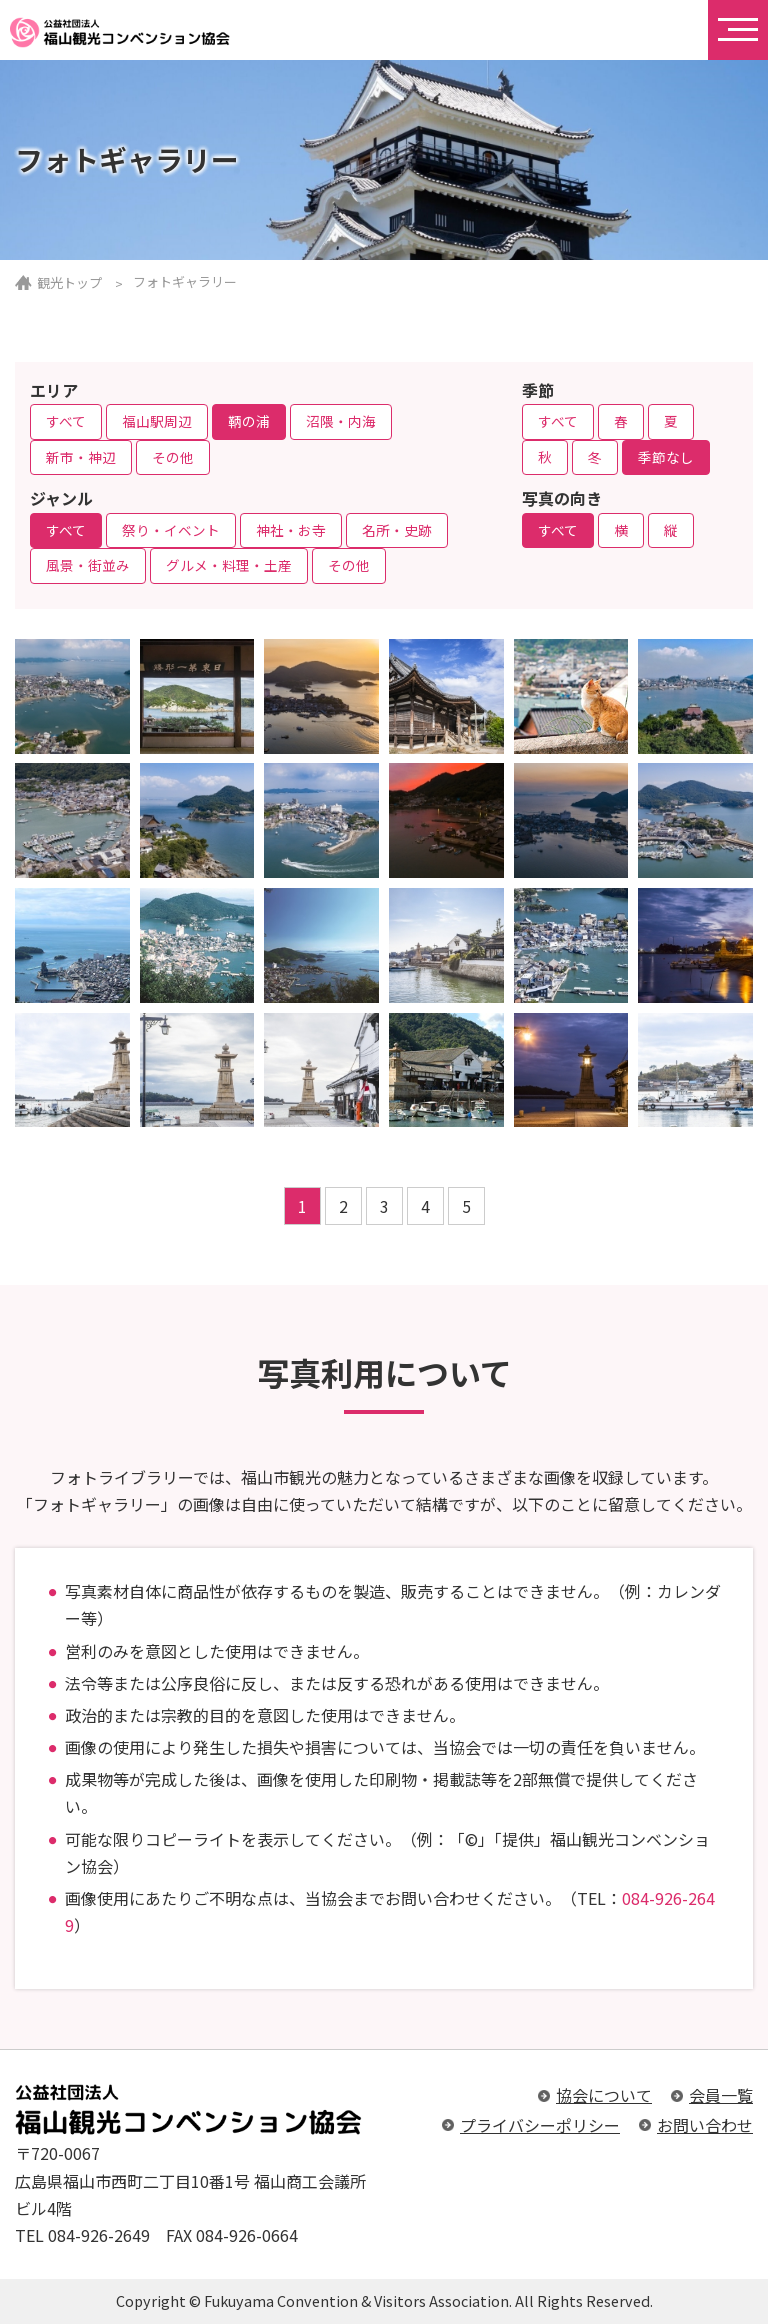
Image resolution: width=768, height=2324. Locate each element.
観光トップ (69, 282)
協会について (604, 2095)
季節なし (666, 457)
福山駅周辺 (157, 421)
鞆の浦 (249, 421)
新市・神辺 (81, 457)
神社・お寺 (291, 530)
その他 (173, 457)
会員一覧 (721, 2095)
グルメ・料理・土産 (229, 565)
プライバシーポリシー (540, 2125)
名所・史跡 (397, 530)
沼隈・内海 (341, 421)
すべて (66, 421)
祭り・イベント (171, 530)
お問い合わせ (705, 2125)
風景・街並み (88, 565)
